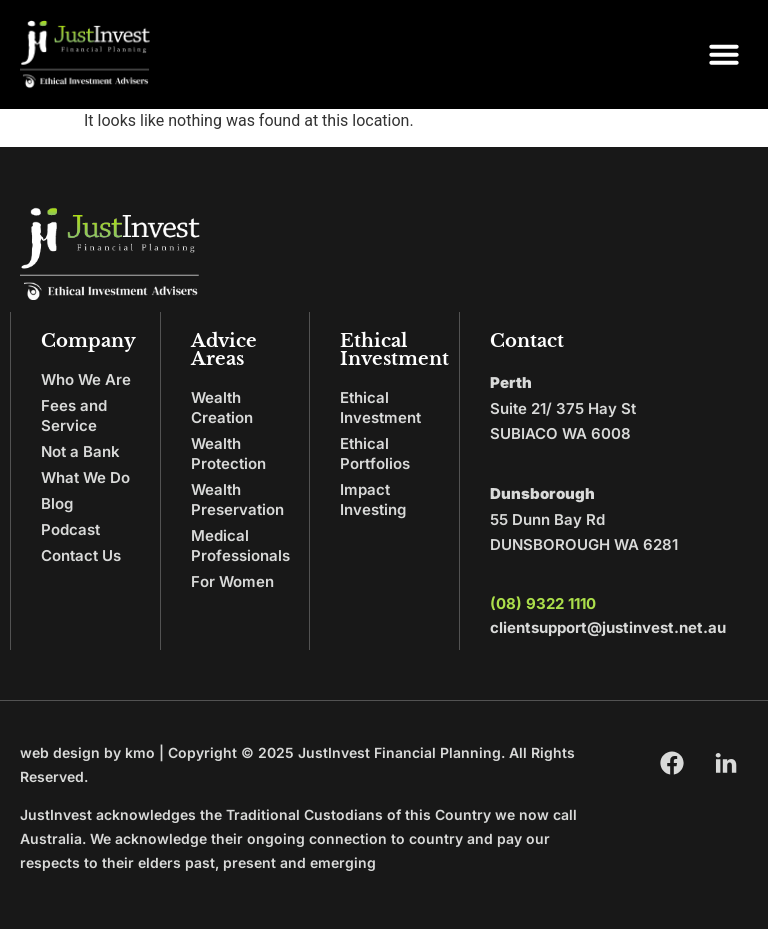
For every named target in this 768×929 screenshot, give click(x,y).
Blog (57, 503)
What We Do (85, 477)
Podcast (70, 529)
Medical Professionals (240, 545)
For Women (232, 581)
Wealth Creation (222, 407)
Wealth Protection (228, 453)
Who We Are (86, 379)
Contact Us (81, 555)
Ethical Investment (380, 407)
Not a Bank (80, 451)
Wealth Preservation (237, 499)
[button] (724, 54)
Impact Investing (373, 499)
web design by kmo (87, 752)
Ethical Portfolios (375, 453)
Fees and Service (74, 415)
